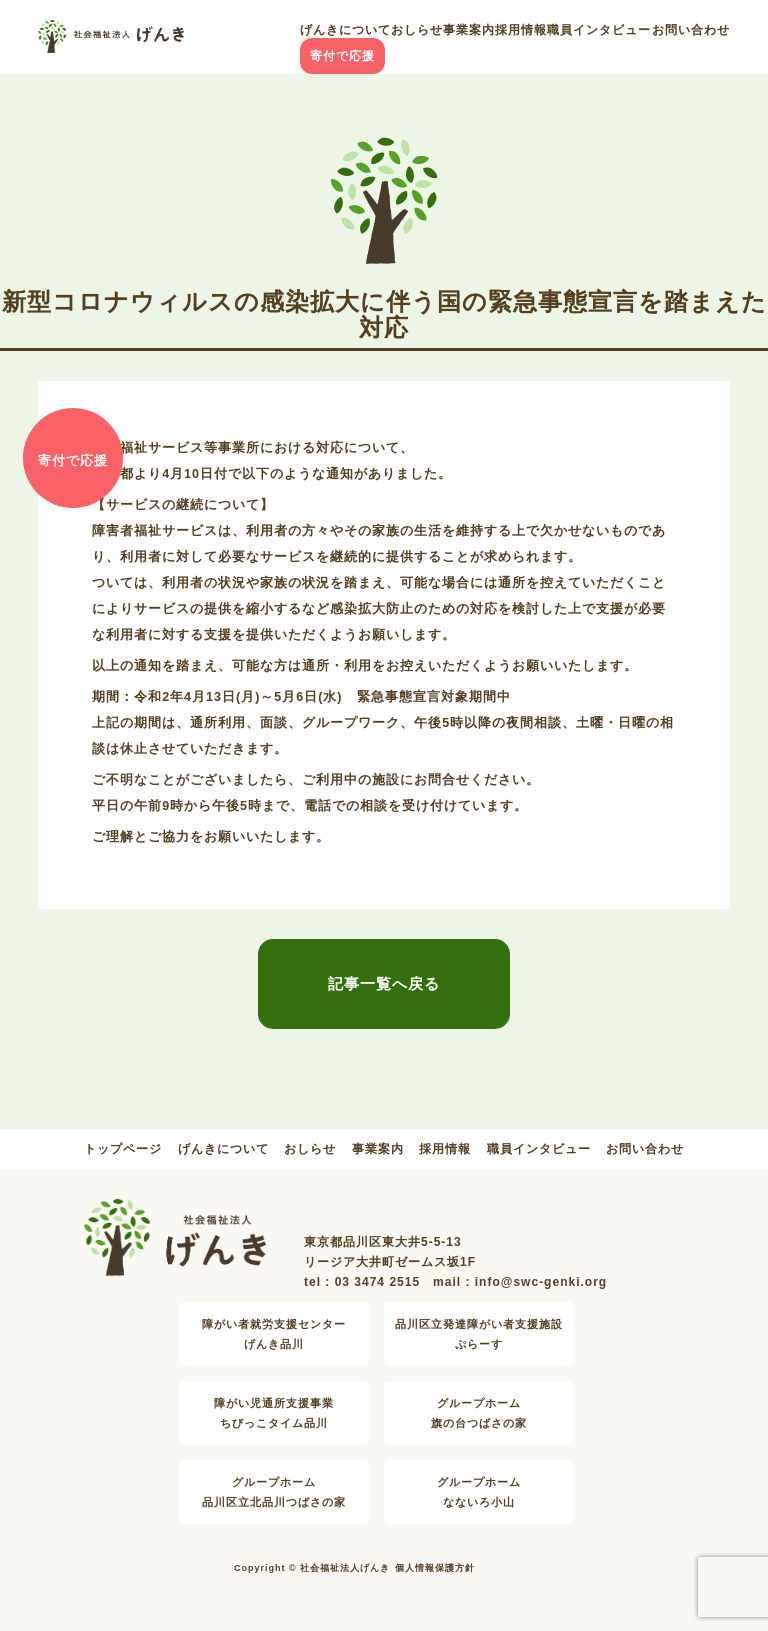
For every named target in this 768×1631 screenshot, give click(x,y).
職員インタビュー (599, 30)
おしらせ (417, 30)
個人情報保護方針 (435, 1568)
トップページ (123, 1149)
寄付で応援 (342, 56)
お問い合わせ (691, 30)
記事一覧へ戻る (384, 983)
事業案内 (469, 30)
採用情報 (521, 30)
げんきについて (345, 30)
